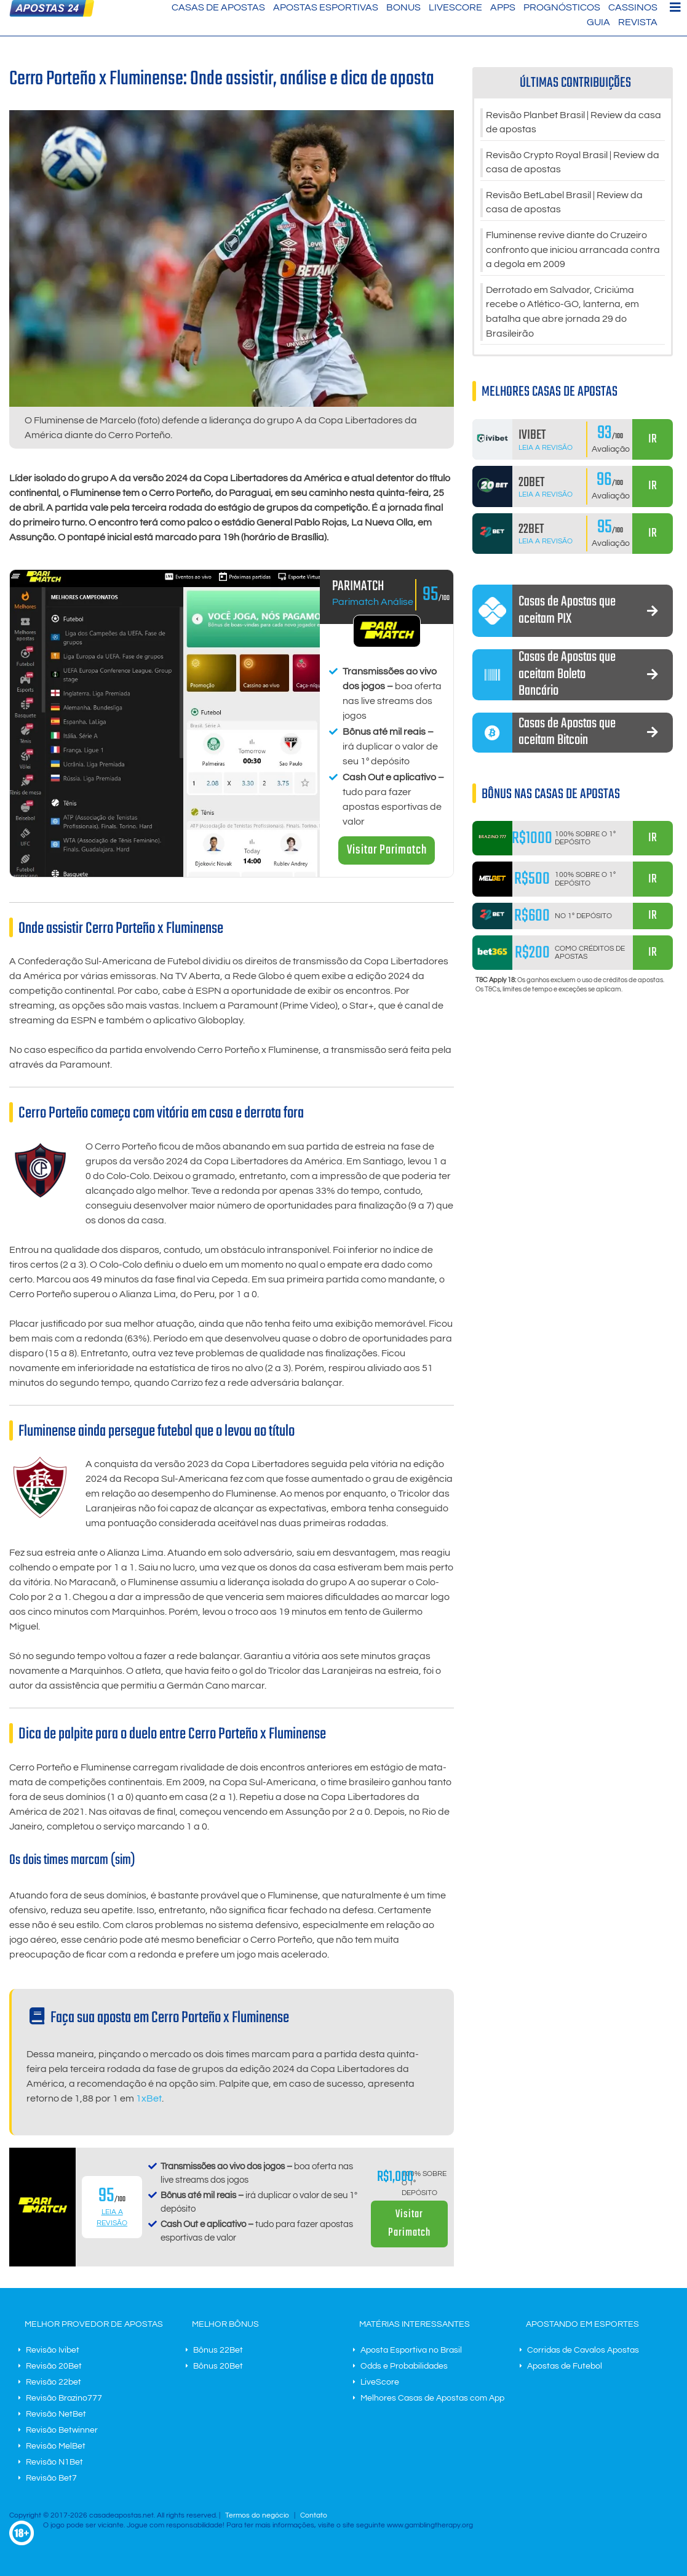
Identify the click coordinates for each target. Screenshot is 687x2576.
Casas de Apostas (218, 7)
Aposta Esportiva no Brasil (411, 2350)
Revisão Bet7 (51, 2478)
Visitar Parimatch (387, 850)
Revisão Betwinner (62, 2430)
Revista (637, 22)
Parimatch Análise (372, 602)
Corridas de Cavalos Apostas (583, 2350)
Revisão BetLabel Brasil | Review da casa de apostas (564, 204)
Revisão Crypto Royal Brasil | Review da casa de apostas (572, 163)
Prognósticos (561, 7)
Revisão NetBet (56, 2414)
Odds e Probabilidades (404, 2366)
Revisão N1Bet (54, 2462)
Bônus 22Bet (218, 2350)
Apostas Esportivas (325, 7)
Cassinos (632, 7)
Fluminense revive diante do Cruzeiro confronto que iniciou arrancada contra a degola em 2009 (573, 252)
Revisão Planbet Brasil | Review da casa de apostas (573, 123)
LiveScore (455, 7)
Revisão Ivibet (52, 2350)
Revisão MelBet (55, 2446)
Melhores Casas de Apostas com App (432, 2398)
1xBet (149, 2098)
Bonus (403, 7)
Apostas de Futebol (564, 2366)
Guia (598, 22)
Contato (313, 2515)
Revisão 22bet (53, 2382)
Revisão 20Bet (54, 2366)
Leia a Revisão (545, 451)
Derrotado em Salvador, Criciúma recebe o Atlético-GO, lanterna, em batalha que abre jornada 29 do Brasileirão (562, 315)
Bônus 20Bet (218, 2366)
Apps (502, 7)
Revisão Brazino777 (64, 2398)
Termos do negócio (257, 2515)
